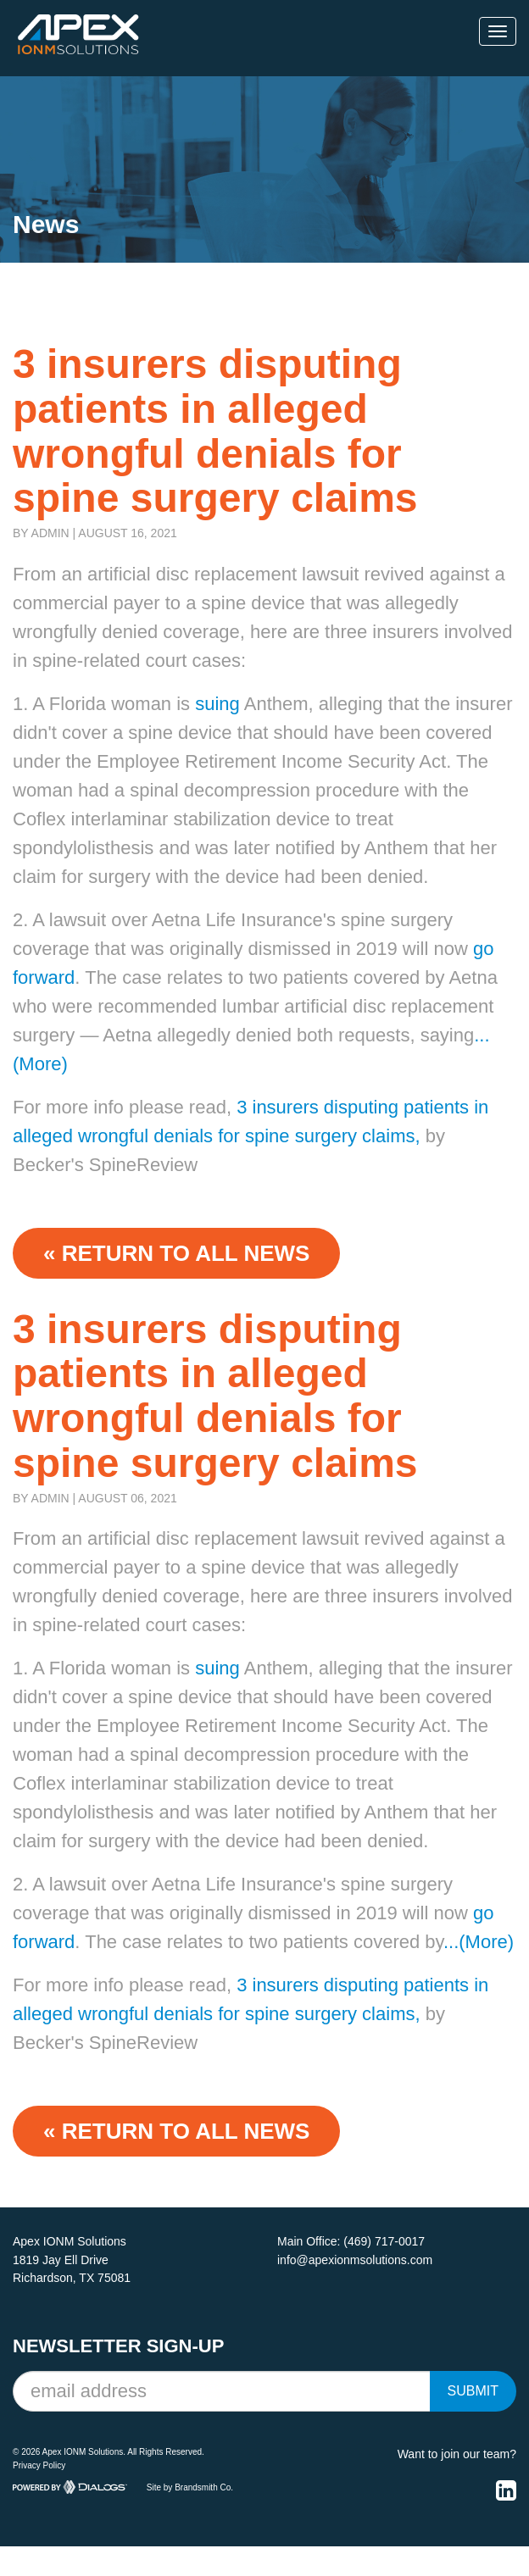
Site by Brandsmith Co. (190, 2487)
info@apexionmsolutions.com (354, 2260)
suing (215, 703)
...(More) (478, 1941)
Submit (473, 2391)
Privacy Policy (39, 2465)
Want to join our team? (457, 2454)
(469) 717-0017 (384, 2241)
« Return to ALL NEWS (176, 1253)
